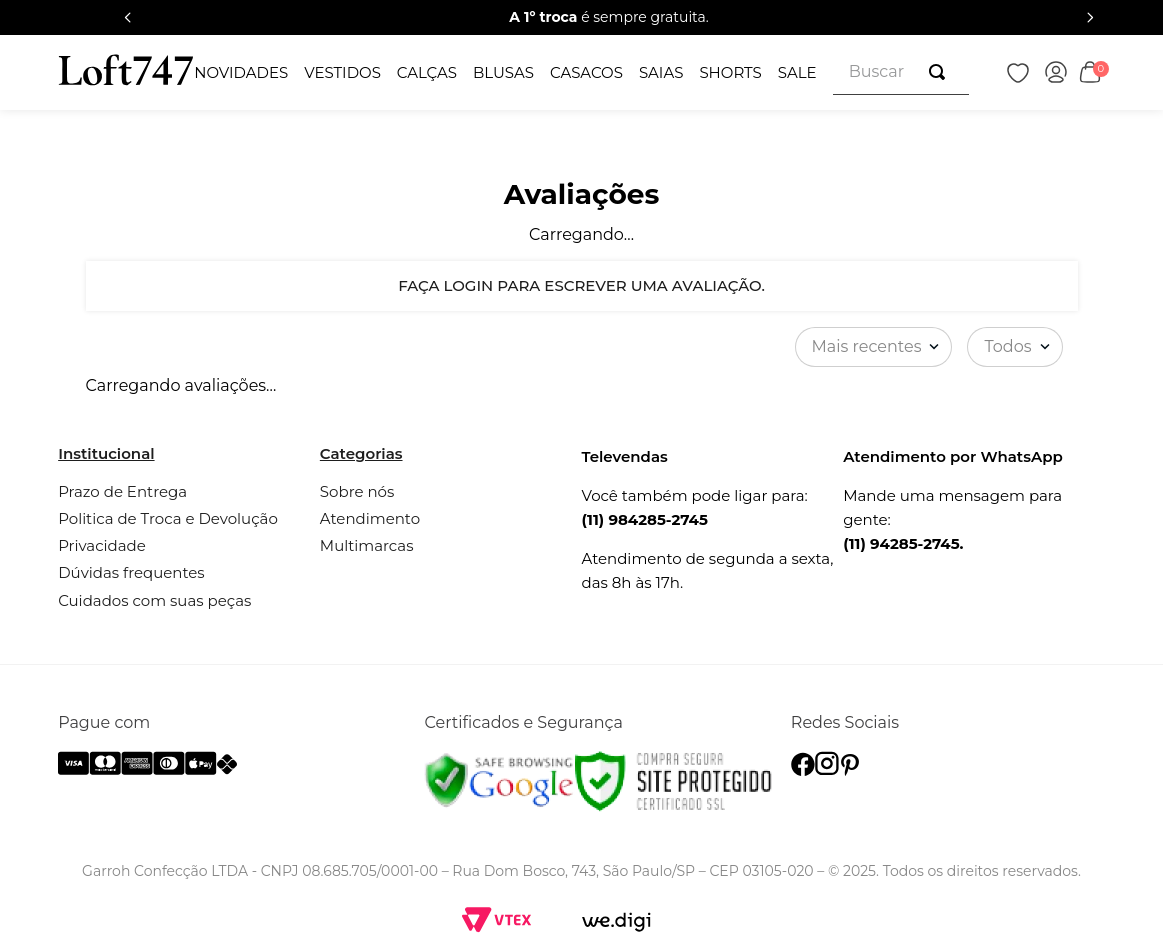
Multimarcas (367, 545)
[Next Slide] (1090, 17)
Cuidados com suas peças (154, 600)
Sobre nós (357, 491)
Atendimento (370, 518)
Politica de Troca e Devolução (168, 518)
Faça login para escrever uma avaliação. (581, 285)
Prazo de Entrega (122, 491)
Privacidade (102, 545)
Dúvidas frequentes (131, 572)
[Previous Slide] (128, 17)
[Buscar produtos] (941, 72)
